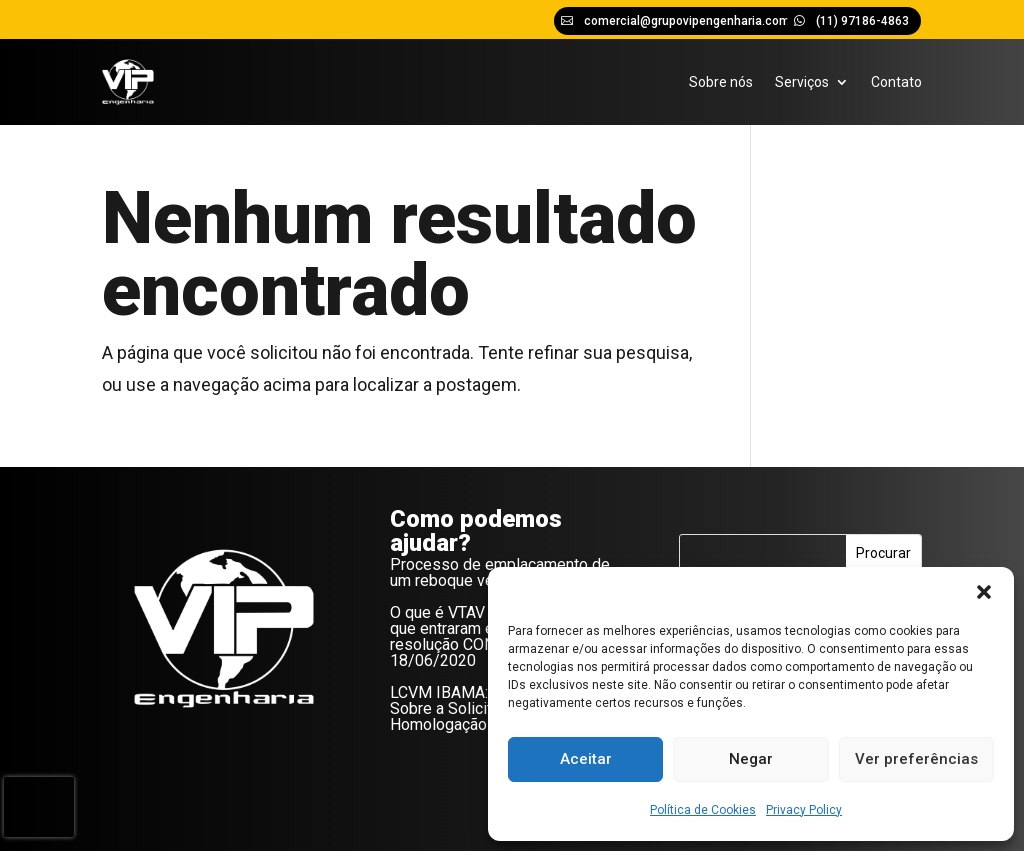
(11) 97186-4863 (862, 21)
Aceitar (586, 759)
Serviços (802, 82)
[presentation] (39, 807)
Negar (751, 759)
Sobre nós (721, 82)
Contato (896, 82)
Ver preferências (916, 759)
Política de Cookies (703, 810)
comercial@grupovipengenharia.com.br (694, 21)
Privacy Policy (804, 810)
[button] (984, 592)
